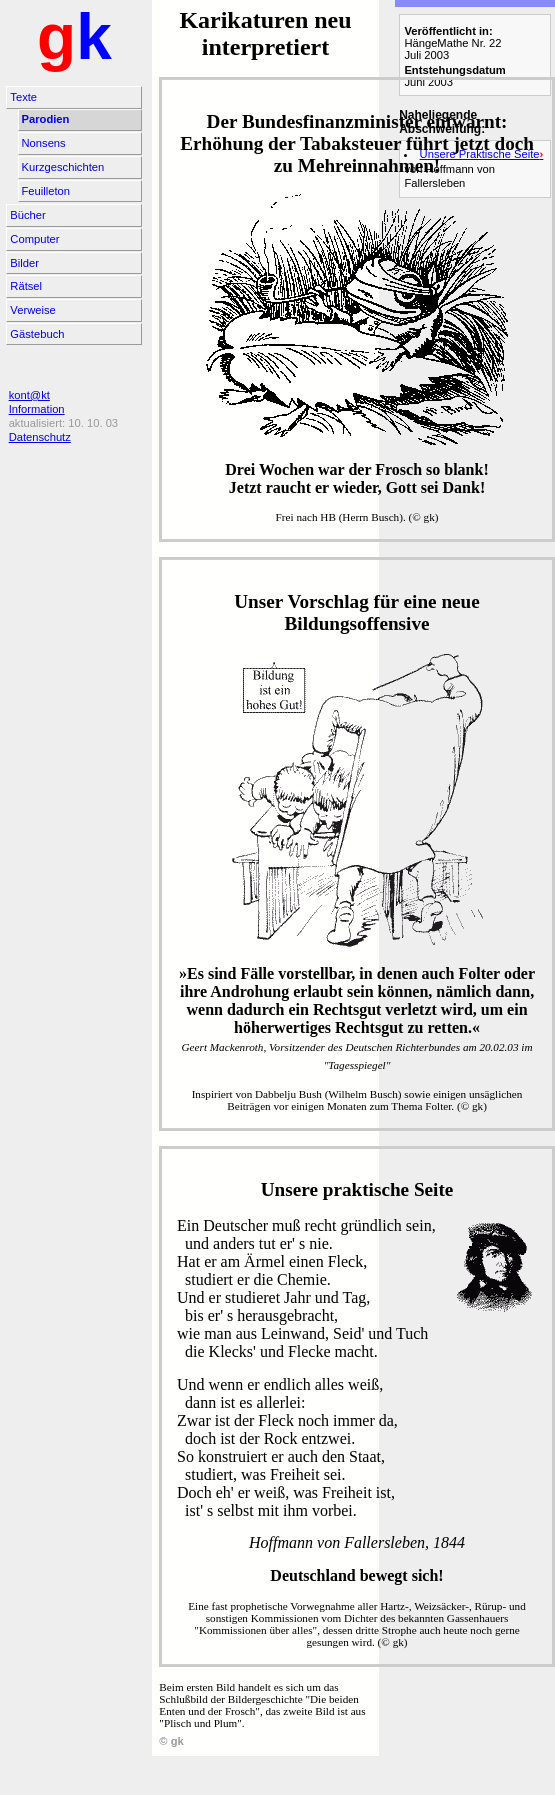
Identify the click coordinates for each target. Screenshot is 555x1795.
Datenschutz (40, 437)
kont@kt (29, 395)
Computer (34, 239)
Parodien (46, 119)
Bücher (27, 215)
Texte (23, 97)
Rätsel (26, 286)
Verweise (32, 310)
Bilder (24, 263)
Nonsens (44, 143)
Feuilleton (46, 191)
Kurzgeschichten (63, 167)
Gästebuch (37, 334)
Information (37, 409)
